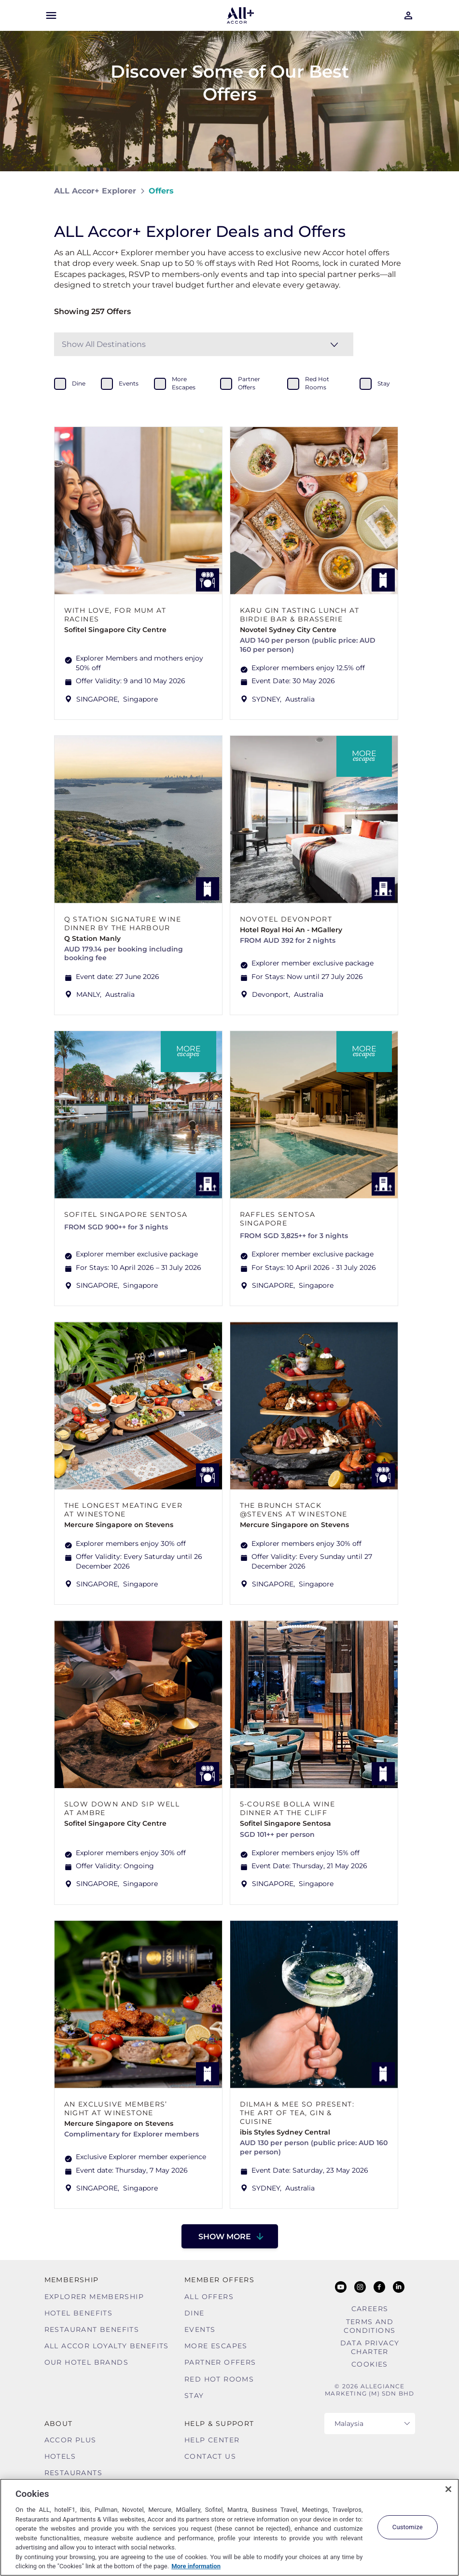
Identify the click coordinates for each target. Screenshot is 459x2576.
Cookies (369, 2364)
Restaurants (73, 2472)
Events (199, 2329)
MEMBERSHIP (71, 2279)
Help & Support (219, 2423)
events (129, 383)
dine (78, 383)
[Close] (448, 2489)
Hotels (60, 2456)
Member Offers (219, 2279)
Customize (407, 2527)
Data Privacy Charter (370, 2347)
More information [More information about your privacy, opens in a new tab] (196, 2566)
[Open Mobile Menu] (51, 15)
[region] (229, 2527)
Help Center (211, 2440)
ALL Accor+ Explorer (95, 190)
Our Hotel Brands (86, 2362)
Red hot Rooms (219, 2379)
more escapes (183, 383)
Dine (194, 2313)
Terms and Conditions (369, 2326)
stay (383, 383)
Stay (194, 2395)
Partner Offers (220, 2362)
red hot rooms (317, 383)
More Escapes (216, 2346)
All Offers (209, 2296)
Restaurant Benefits (91, 2329)
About (58, 2423)
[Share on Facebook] (395, 191)
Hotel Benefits (78, 2313)
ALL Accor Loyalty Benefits (106, 2346)
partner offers (249, 383)
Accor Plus (70, 2440)
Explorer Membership (94, 2296)
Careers (370, 2308)
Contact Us (210, 2456)
